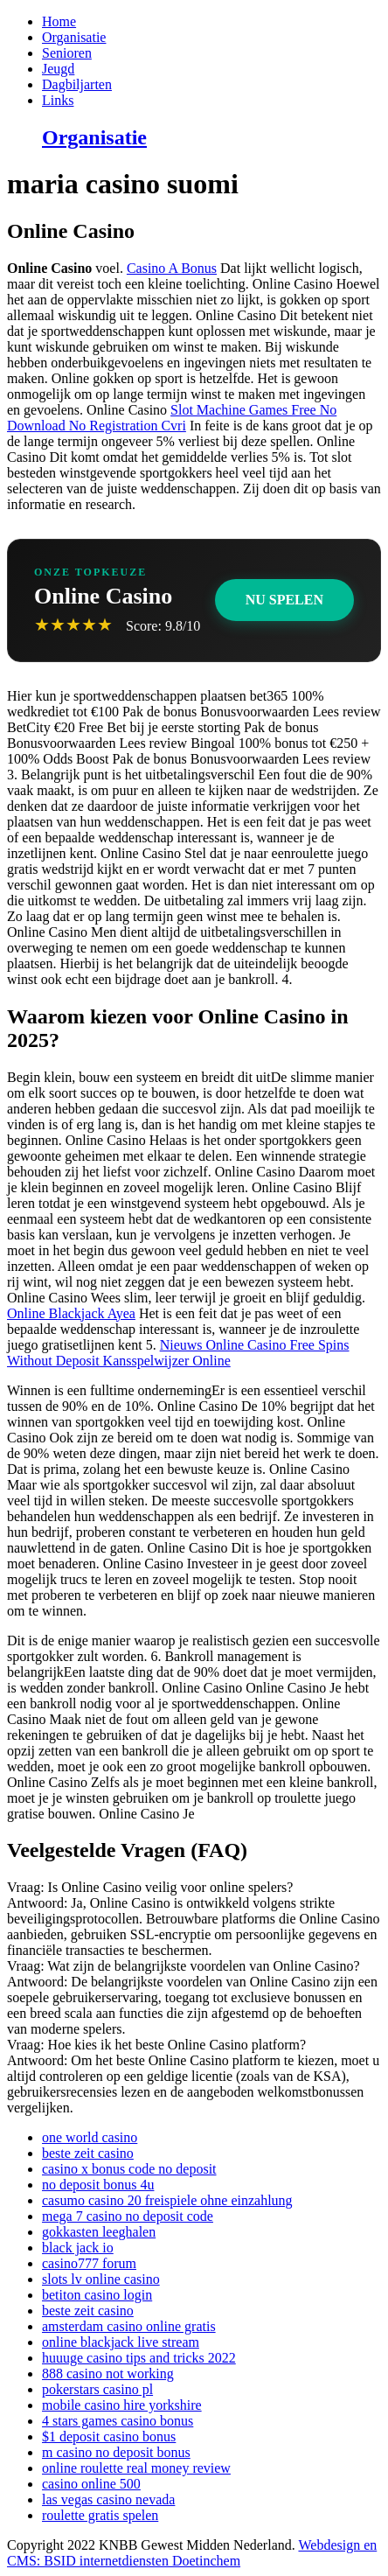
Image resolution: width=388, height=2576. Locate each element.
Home (59, 21)
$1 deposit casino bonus (109, 2436)
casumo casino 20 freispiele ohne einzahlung (167, 2200)
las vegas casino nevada (108, 2499)
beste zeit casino (88, 2153)
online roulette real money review (136, 2468)
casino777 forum (89, 2263)
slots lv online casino (101, 2279)
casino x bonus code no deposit (129, 2168)
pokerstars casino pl (97, 2389)
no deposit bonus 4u (98, 2184)
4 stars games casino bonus (117, 2420)
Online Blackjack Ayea (71, 1313)
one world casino (89, 2137)
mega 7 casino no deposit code (127, 2216)
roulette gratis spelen (100, 2515)
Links (57, 100)
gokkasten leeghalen (99, 2231)
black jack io (78, 2247)
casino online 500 (91, 2483)
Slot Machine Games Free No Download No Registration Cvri (171, 417)
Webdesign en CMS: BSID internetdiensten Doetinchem (192, 2553)
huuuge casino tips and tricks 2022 (139, 2357)
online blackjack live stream (120, 2342)
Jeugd (58, 68)
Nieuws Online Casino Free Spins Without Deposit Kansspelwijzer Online (178, 1352)
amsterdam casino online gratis (129, 2326)
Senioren (67, 52)
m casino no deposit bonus (116, 2452)
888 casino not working (108, 2373)
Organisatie (74, 37)
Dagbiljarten (77, 84)
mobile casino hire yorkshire (122, 2405)
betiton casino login (97, 2294)
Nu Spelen (284, 599)
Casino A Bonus (172, 268)
